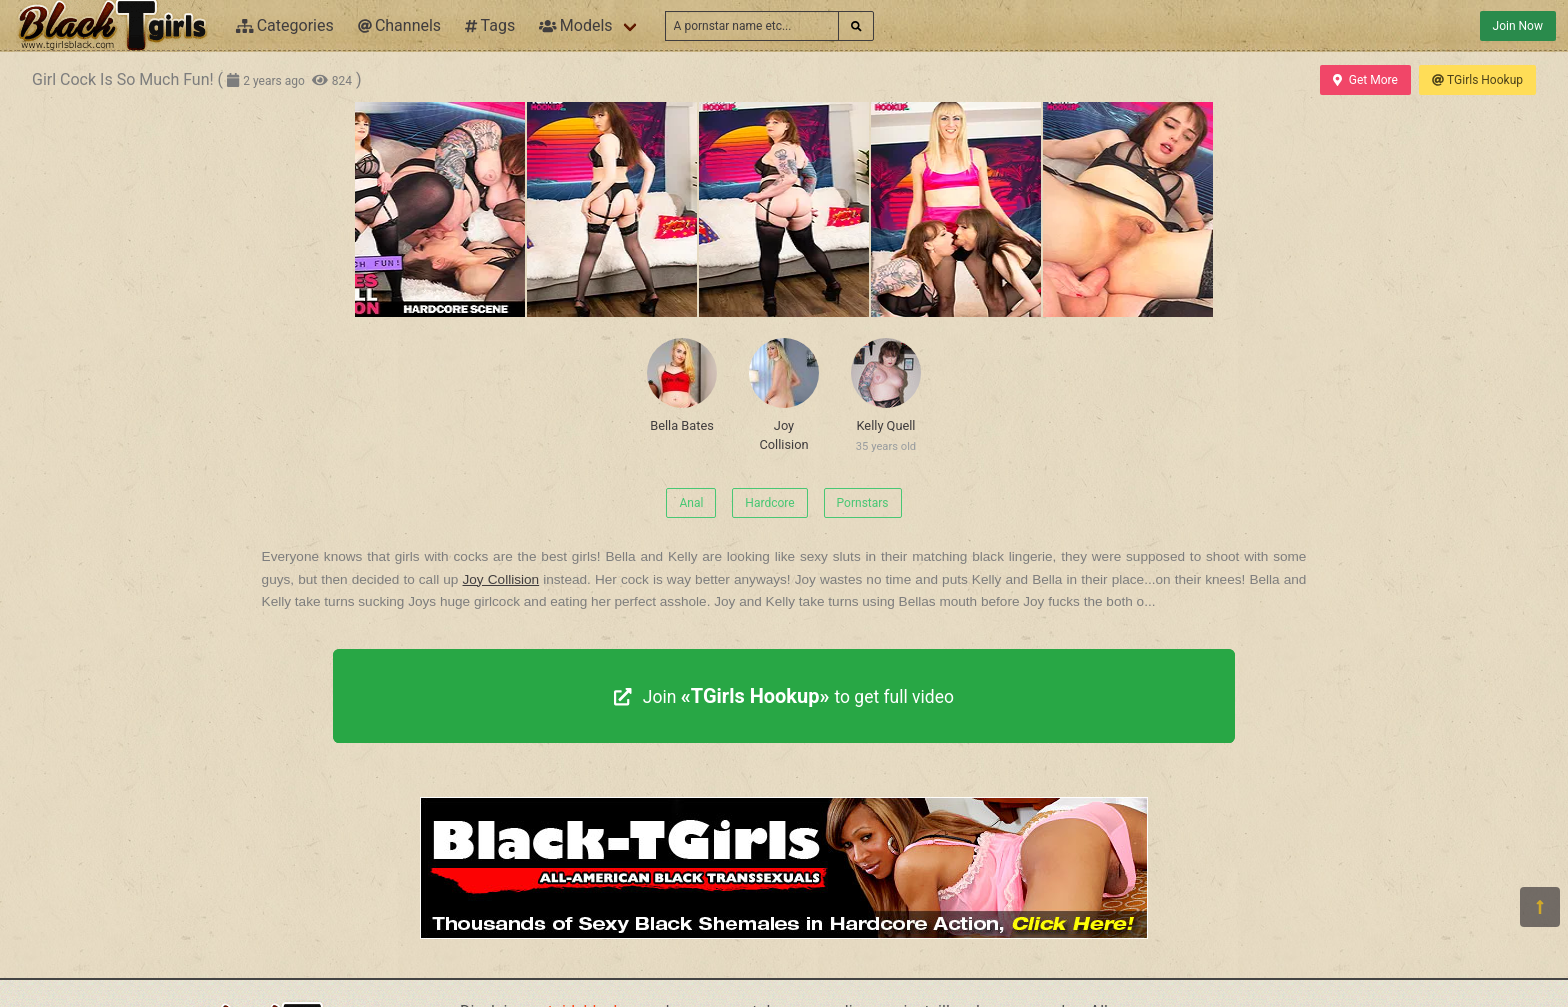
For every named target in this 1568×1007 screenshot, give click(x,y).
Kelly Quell (886, 399)
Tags (490, 25)
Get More (1365, 80)
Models (575, 25)
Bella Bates (682, 385)
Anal (691, 503)
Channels (399, 25)
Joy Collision (784, 395)
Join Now (1518, 26)
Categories (285, 25)
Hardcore (769, 503)
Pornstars (863, 503)
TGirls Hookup (1477, 80)
